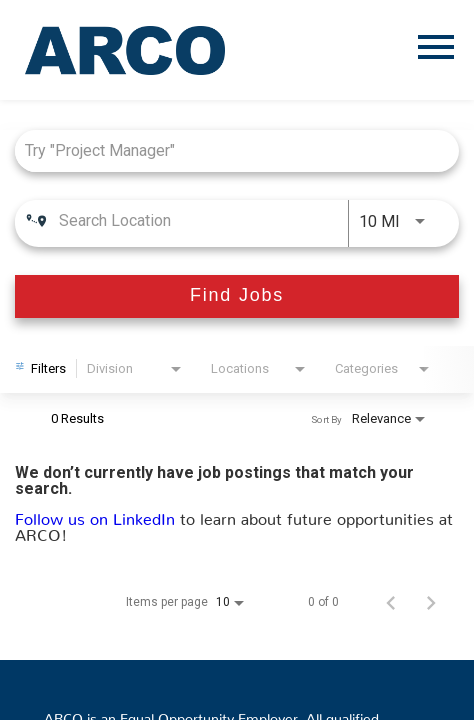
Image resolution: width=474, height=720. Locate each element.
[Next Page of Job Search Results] (431, 602)
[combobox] (227, 150)
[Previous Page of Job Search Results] (391, 602)
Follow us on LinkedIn (97, 515)
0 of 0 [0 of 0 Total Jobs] (323, 602)
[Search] (237, 296)
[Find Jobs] (237, 296)
